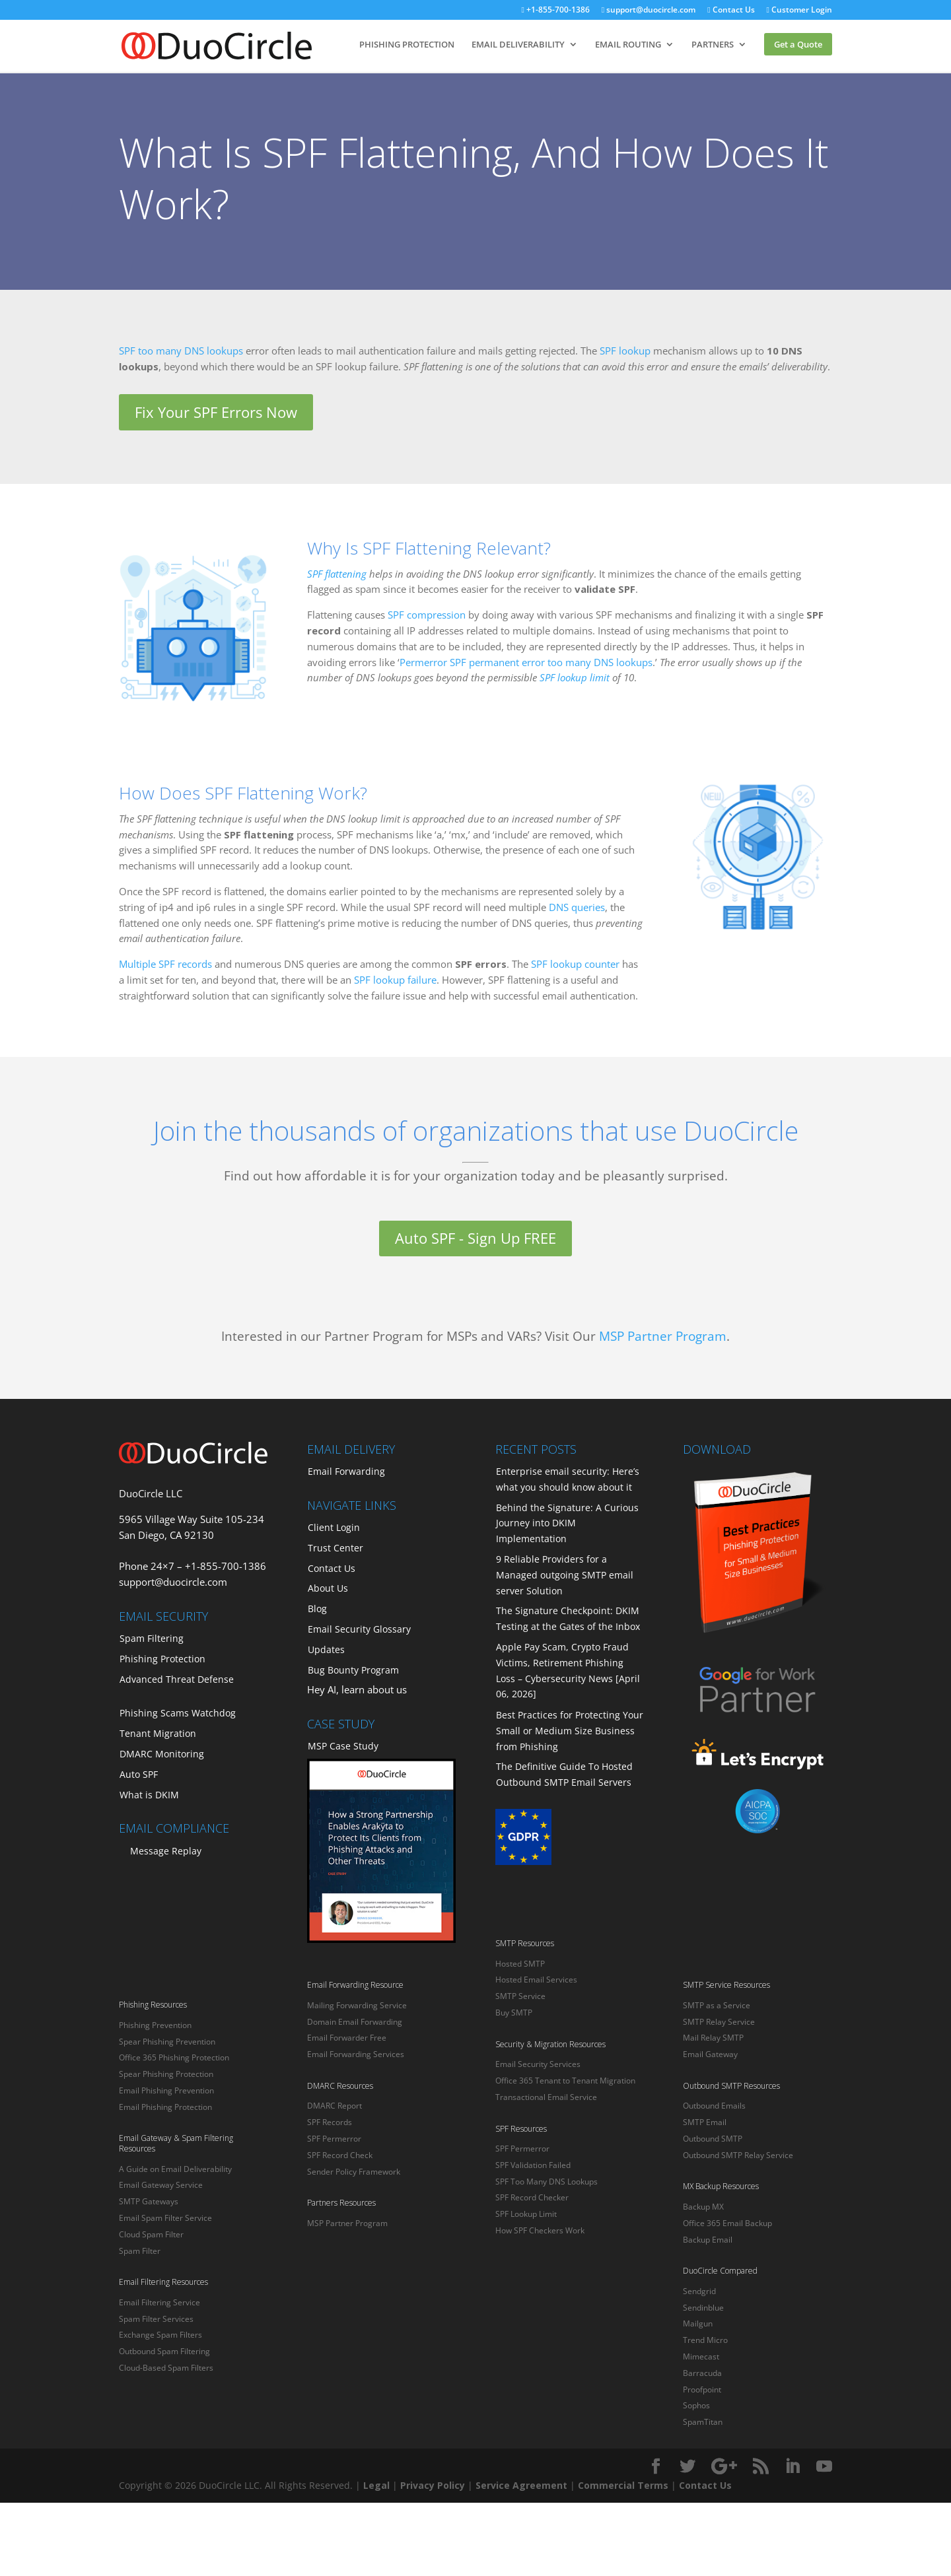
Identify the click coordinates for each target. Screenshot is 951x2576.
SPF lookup (625, 350)
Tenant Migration (158, 1733)
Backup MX (703, 2206)
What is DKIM (149, 1794)
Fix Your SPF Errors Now (216, 412)
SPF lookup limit (575, 677)
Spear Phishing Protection (166, 2074)
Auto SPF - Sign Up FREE (475, 1238)
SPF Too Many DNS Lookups (546, 2181)
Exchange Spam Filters (160, 2334)
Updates (326, 1649)
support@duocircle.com (636, 11)
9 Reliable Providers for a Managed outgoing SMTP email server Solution (564, 1575)
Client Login (334, 1527)
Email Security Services (538, 2064)
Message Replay (165, 1851)
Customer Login (796, 11)
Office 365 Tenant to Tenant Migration (565, 2080)
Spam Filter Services (156, 2318)
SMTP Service (520, 1996)
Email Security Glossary (359, 1629)
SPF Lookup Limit (526, 2214)
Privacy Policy (432, 2485)
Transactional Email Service (546, 2097)
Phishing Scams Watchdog (178, 1713)
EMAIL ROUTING (628, 45)
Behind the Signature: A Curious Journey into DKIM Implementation (567, 1523)
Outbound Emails (714, 2105)
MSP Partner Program (662, 1336)
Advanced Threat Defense (177, 1679)
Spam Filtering (152, 1638)
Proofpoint (702, 2389)
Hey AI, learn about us (357, 1689)
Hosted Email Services (536, 1979)
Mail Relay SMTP (713, 2037)
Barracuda (702, 2373)
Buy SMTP (513, 2012)
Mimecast (701, 2356)
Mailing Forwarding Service (357, 2005)
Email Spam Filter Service (165, 2217)
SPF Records (329, 2122)
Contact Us (723, 11)
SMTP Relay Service (719, 2021)
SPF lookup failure (395, 979)
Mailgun (698, 2323)
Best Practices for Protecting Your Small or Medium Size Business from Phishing (569, 1731)
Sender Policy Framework (353, 2171)
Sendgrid (699, 2291)
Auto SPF (139, 1774)
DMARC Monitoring (162, 1753)
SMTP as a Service (716, 2005)
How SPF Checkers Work (539, 2230)
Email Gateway (710, 2054)
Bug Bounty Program (353, 1670)
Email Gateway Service (161, 2184)
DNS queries (577, 907)
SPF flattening (337, 573)
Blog (317, 1608)
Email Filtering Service (159, 2302)
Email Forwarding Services (355, 2054)
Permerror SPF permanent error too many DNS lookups (526, 662)
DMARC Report (334, 2105)
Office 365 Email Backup (727, 2223)
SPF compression (427, 614)
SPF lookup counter (575, 963)
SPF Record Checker (532, 2197)
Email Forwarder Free (346, 2037)
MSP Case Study (343, 1746)
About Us (328, 1588)
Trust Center (335, 1548)
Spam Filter (139, 2250)
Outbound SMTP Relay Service (738, 2155)
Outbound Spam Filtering (164, 2351)
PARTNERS (712, 45)
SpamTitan (702, 2421)
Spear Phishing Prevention (167, 2041)
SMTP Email (704, 2122)
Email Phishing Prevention (166, 2090)
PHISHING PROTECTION (406, 45)
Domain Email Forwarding (354, 2021)
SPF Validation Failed (533, 2165)
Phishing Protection (162, 1658)
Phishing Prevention (155, 2025)
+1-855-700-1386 (538, 11)
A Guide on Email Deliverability (175, 2169)
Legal (376, 2485)
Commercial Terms (623, 2485)
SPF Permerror (334, 2138)
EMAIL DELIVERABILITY (518, 45)
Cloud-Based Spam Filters (166, 2367)
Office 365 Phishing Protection (174, 2057)
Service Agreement (521, 2485)
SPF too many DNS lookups (181, 350)
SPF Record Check (339, 2155)
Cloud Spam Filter (151, 2234)
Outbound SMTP (712, 2138)
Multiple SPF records (165, 963)
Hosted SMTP (520, 1963)
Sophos (696, 2405)
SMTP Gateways (148, 2201)
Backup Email (707, 2239)
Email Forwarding (346, 1471)
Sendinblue (703, 2307)
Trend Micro (705, 2340)
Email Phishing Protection (165, 2107)
